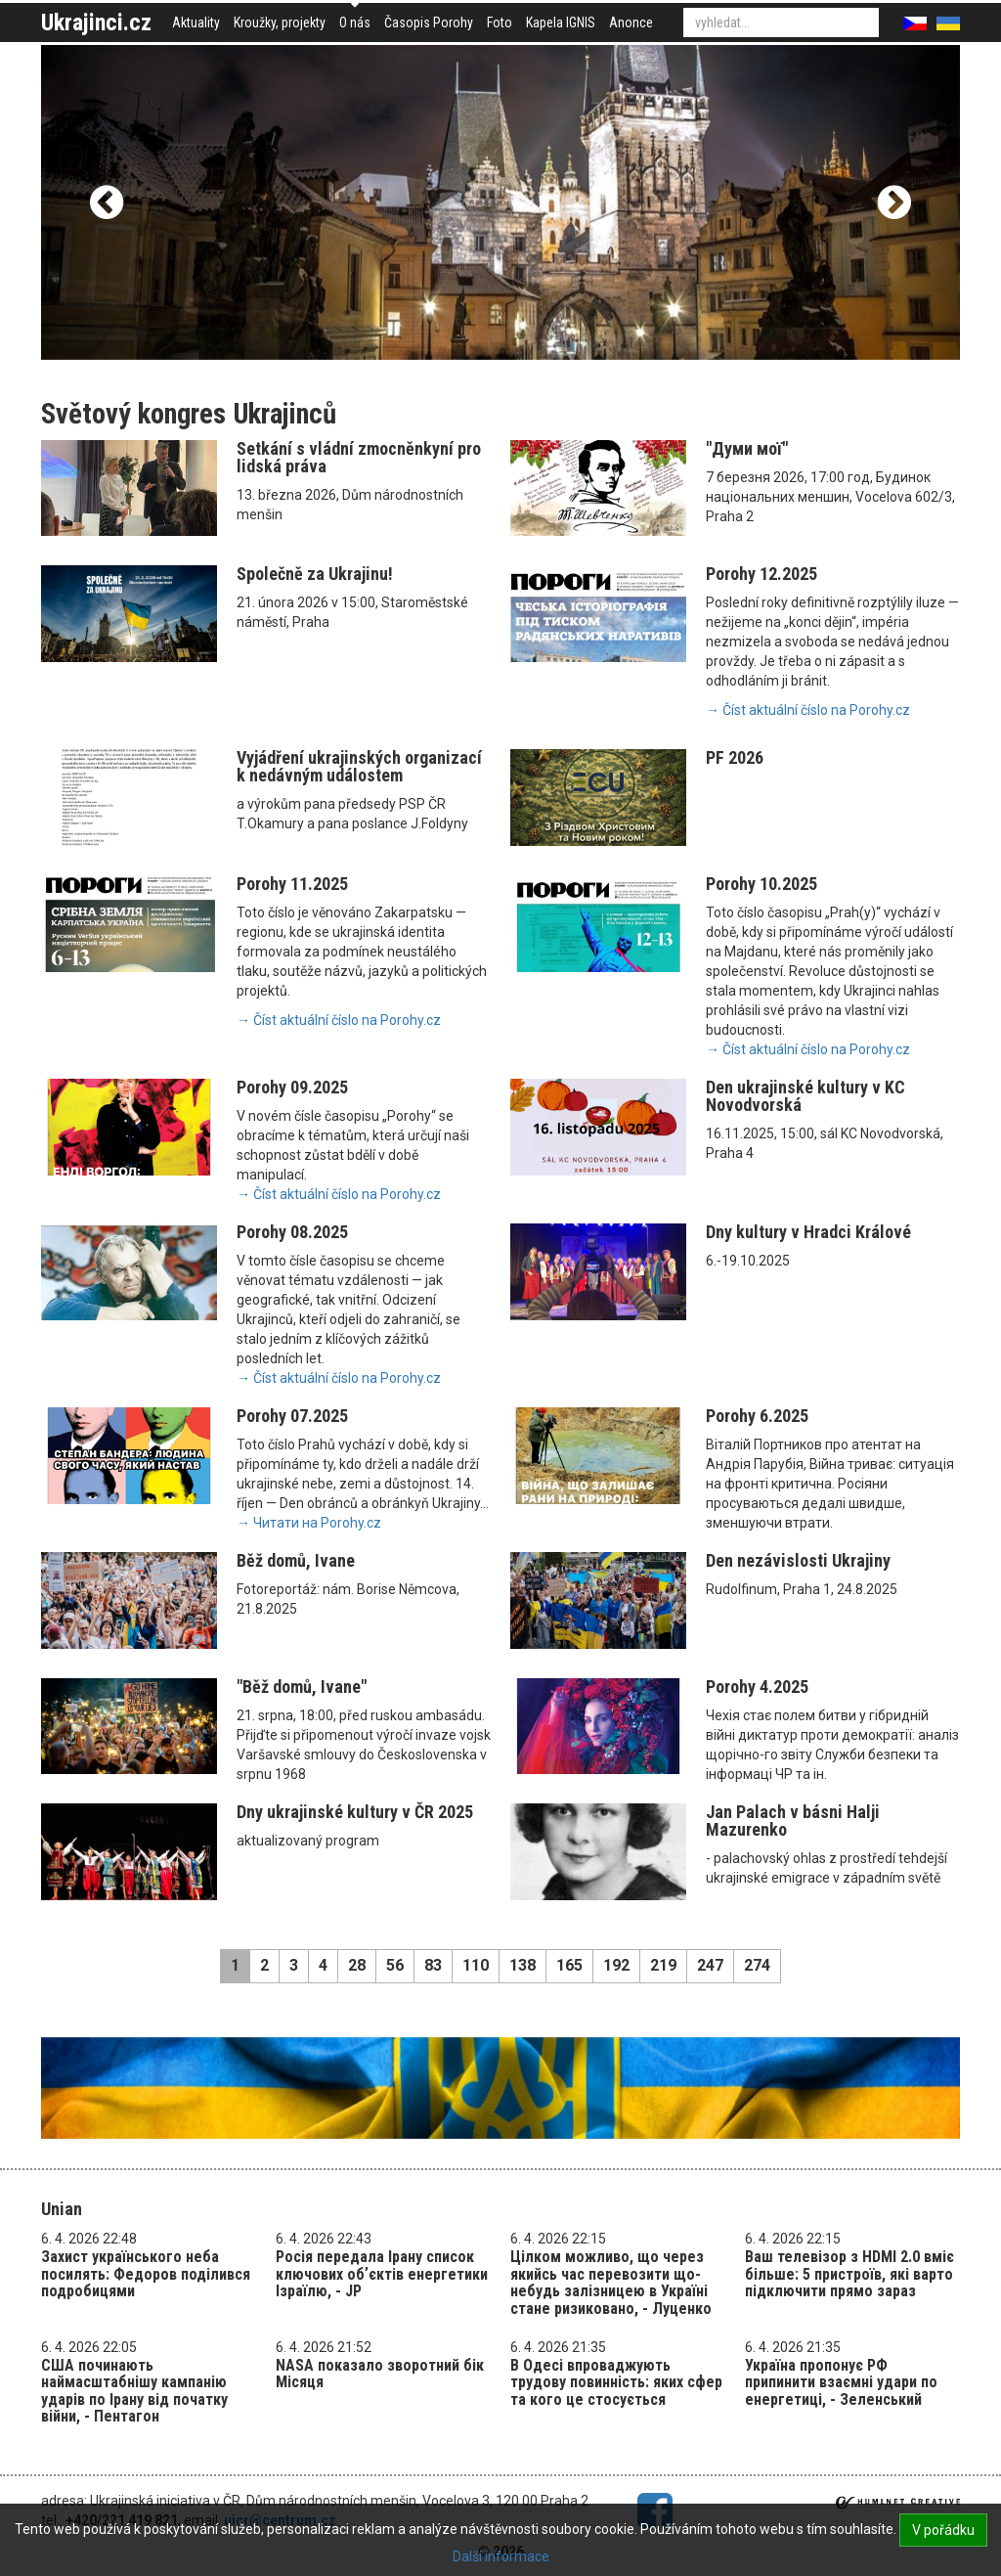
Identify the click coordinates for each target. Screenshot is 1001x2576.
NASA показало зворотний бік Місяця (380, 2374)
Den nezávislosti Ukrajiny (798, 1560)
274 (757, 1965)
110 (475, 1965)
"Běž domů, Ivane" (302, 1686)
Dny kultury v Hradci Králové (808, 1231)
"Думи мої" (747, 448)
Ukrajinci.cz (96, 22)
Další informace (501, 2556)
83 (433, 1965)
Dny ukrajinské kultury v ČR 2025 (355, 1811)
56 (395, 1965)
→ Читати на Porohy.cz (309, 1523)
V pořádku (943, 2530)
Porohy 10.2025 (761, 883)
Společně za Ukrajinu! (315, 573)
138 (522, 1965)
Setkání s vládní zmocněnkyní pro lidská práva (359, 457)
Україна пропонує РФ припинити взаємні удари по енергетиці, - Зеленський (841, 2382)
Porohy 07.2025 (292, 1415)
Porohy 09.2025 (292, 1087)
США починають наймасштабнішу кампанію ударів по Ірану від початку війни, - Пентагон (134, 2391)
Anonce (631, 22)
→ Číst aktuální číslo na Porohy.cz (808, 710)
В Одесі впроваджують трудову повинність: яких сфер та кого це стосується (616, 2382)
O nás (354, 22)
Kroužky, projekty (280, 22)
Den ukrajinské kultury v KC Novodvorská (805, 1096)
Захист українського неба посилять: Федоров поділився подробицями (145, 2273)
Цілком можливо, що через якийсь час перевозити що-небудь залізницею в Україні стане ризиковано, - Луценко (611, 2282)
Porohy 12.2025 (761, 573)
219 (663, 1965)
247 (710, 1965)
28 (357, 1965)
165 (569, 1965)
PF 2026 (734, 757)
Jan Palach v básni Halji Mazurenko (793, 1820)
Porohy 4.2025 (757, 1686)
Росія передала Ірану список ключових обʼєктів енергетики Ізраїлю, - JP (382, 2273)
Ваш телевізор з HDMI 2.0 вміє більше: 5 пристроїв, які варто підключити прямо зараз (849, 2273)
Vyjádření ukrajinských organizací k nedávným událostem (359, 766)
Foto (499, 22)
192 (616, 1965)
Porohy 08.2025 (292, 1231)
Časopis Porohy (428, 22)
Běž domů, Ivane (296, 1560)
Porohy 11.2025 (292, 883)
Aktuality (196, 22)
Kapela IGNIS (560, 22)
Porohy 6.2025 (757, 1415)
